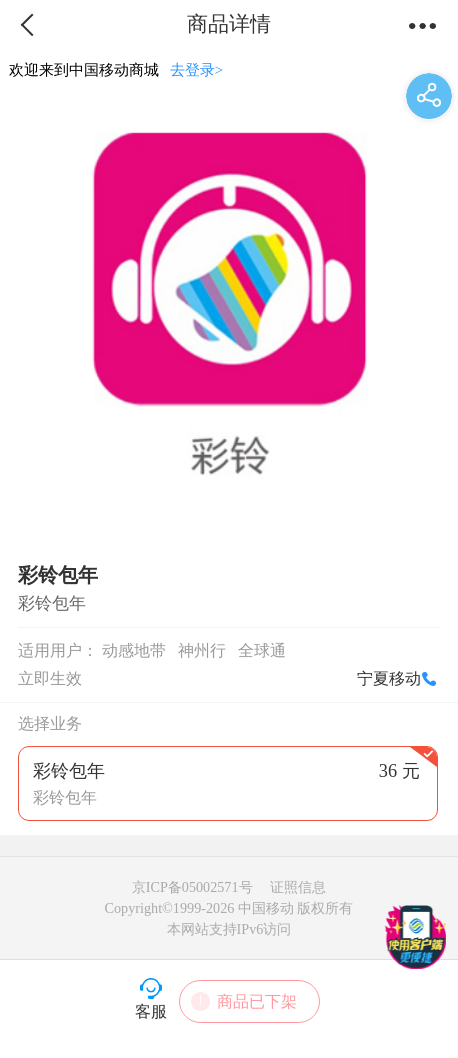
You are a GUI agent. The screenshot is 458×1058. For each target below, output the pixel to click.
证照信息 (298, 887)
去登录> (196, 70)
